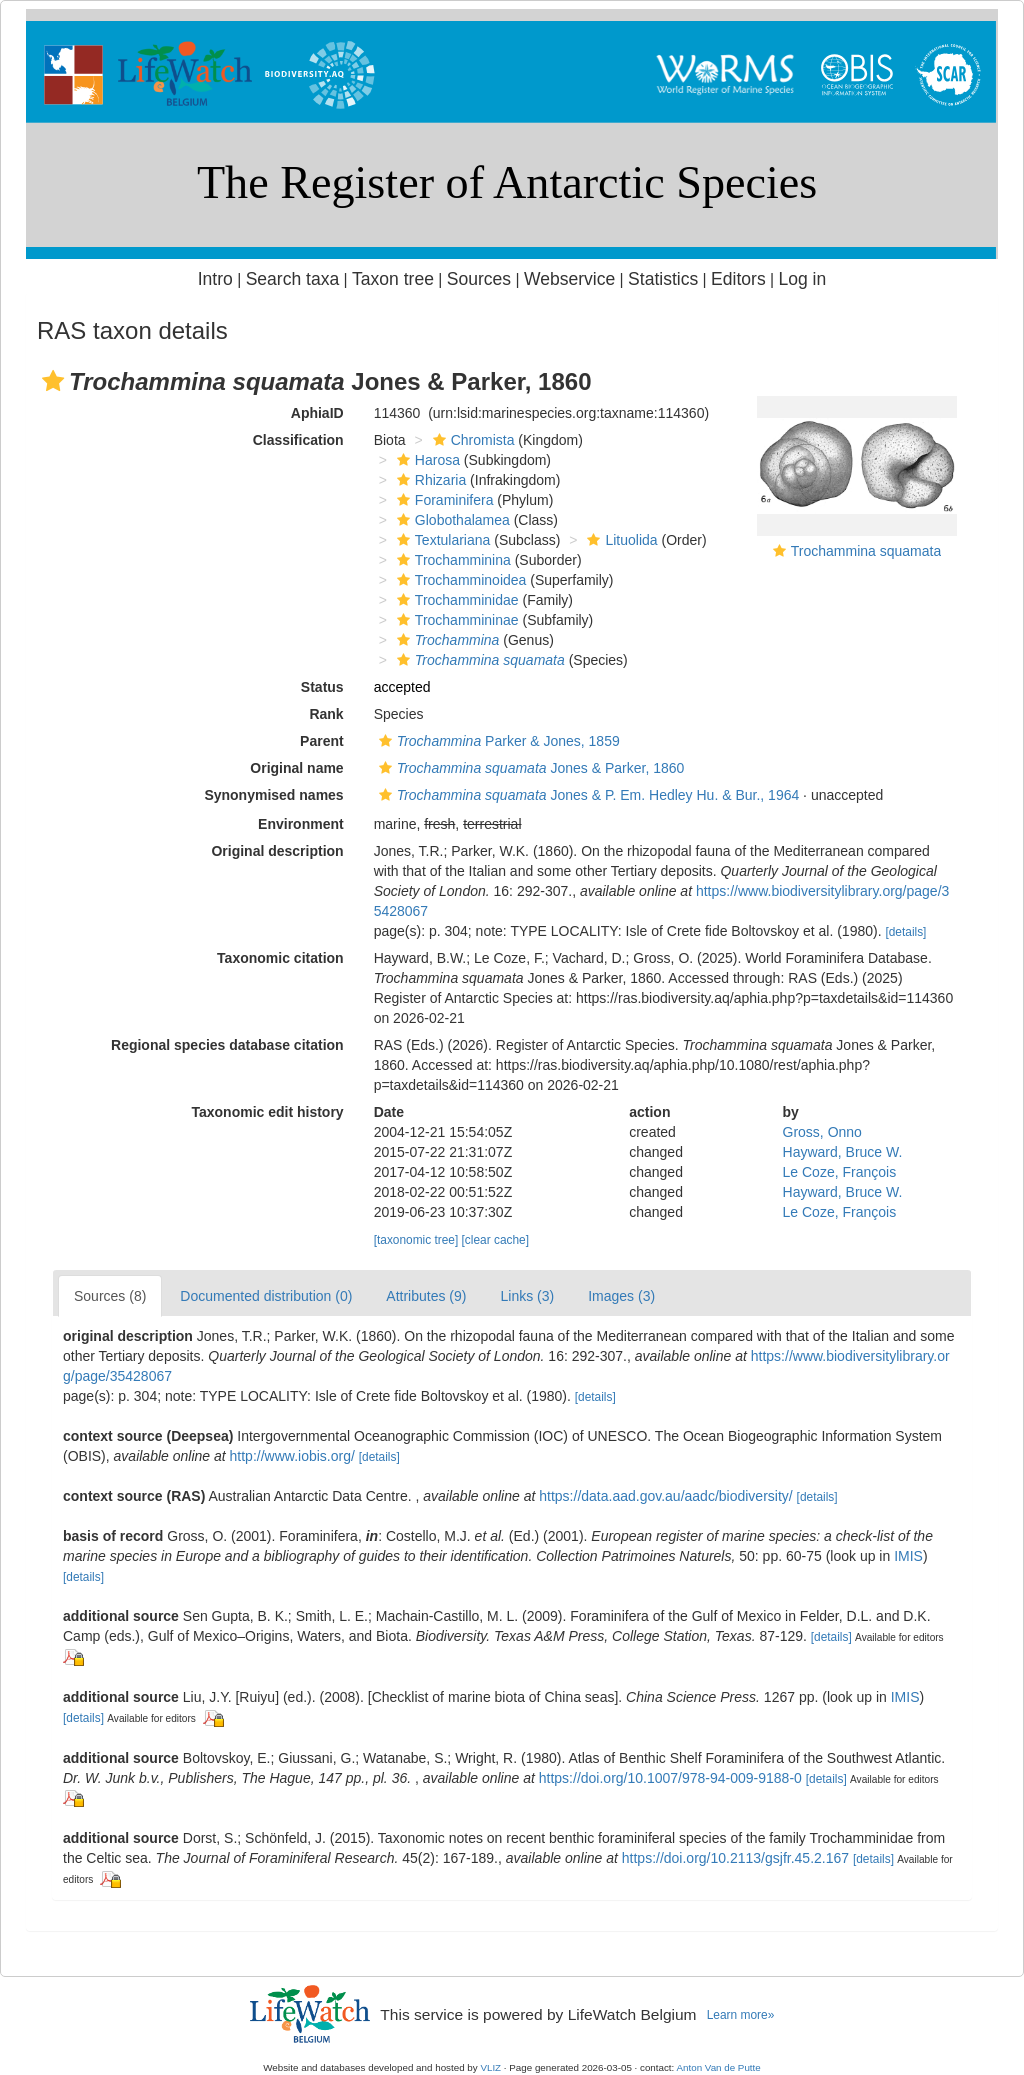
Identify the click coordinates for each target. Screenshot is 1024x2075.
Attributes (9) (426, 1296)
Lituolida (619, 540)
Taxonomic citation (280, 958)
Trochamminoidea (459, 580)
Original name (296, 768)
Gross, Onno (822, 1132)
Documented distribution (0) (266, 1296)
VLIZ (490, 2067)
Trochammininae (455, 620)
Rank (326, 714)
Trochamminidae (455, 600)
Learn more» (741, 2015)
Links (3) (527, 1296)
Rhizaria (429, 480)
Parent (322, 741)
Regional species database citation (227, 1045)
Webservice (569, 279)
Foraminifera (443, 500)
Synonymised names (273, 795)
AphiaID (317, 413)
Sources (479, 279)
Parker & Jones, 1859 (497, 741)
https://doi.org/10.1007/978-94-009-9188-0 (670, 1778)
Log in (802, 279)
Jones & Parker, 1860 (529, 768)
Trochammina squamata (866, 551)
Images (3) (621, 1296)
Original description (277, 851)
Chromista (471, 440)
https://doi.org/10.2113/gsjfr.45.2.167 (735, 1858)
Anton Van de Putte (719, 2067)
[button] (53, 381)
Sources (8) (110, 1296)
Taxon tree (393, 279)
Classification (298, 440)
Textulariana (441, 540)
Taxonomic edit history (267, 1112)
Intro (215, 279)
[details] (905, 932)
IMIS (908, 1556)
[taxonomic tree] (416, 1240)
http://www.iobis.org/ (292, 1456)
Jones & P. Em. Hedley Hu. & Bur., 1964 (587, 795)
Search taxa (293, 279)
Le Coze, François (840, 1172)
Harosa (426, 460)
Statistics (663, 279)
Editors (738, 279)
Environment (301, 824)
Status (322, 687)
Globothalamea (451, 520)
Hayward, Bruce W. (843, 1152)
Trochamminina (451, 560)
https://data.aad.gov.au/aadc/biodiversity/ (665, 1496)
